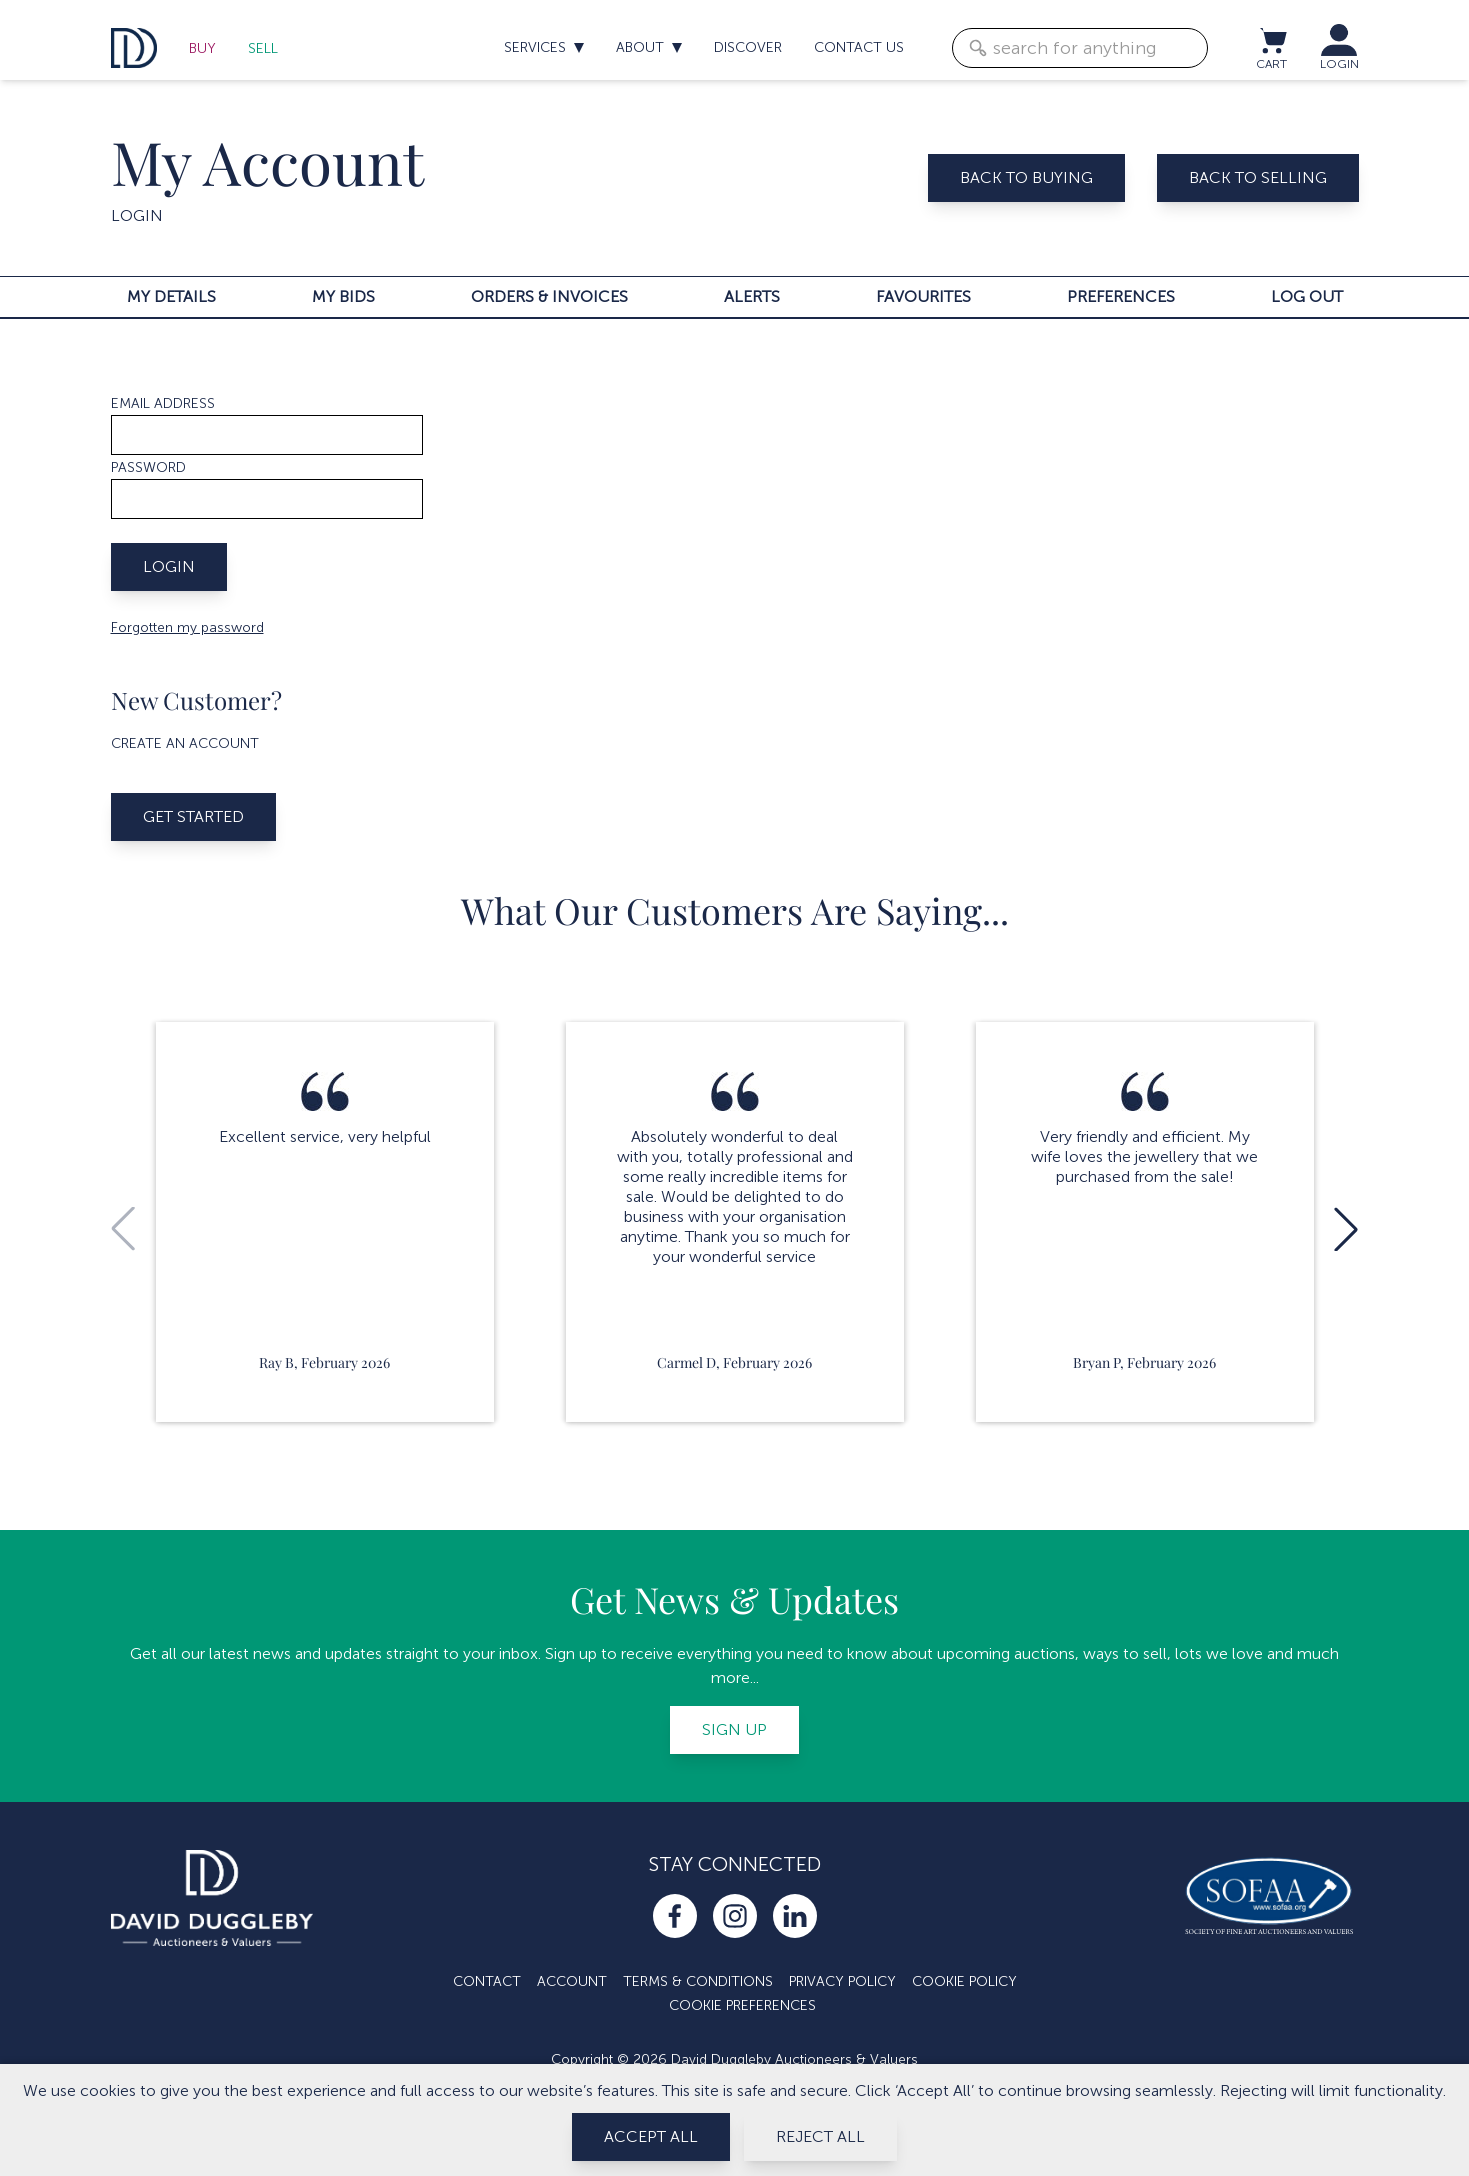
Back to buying (1026, 177)
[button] (1346, 1229)
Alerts (752, 296)
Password (148, 467)
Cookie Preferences (742, 2005)
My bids (343, 296)
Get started (193, 816)
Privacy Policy (842, 1981)
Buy (202, 48)
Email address (163, 403)
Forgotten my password (187, 627)
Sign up (734, 1729)
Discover (748, 47)
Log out (1307, 296)
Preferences (1121, 296)
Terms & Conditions (698, 1981)
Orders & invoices (549, 296)
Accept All (651, 2136)
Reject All (820, 2136)
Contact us (859, 47)
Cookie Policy (964, 1981)
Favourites (923, 296)
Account (572, 1981)
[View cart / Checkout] (1272, 40)
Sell (263, 48)
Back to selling (1258, 177)
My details (171, 296)
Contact (487, 1981)
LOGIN (1339, 64)
